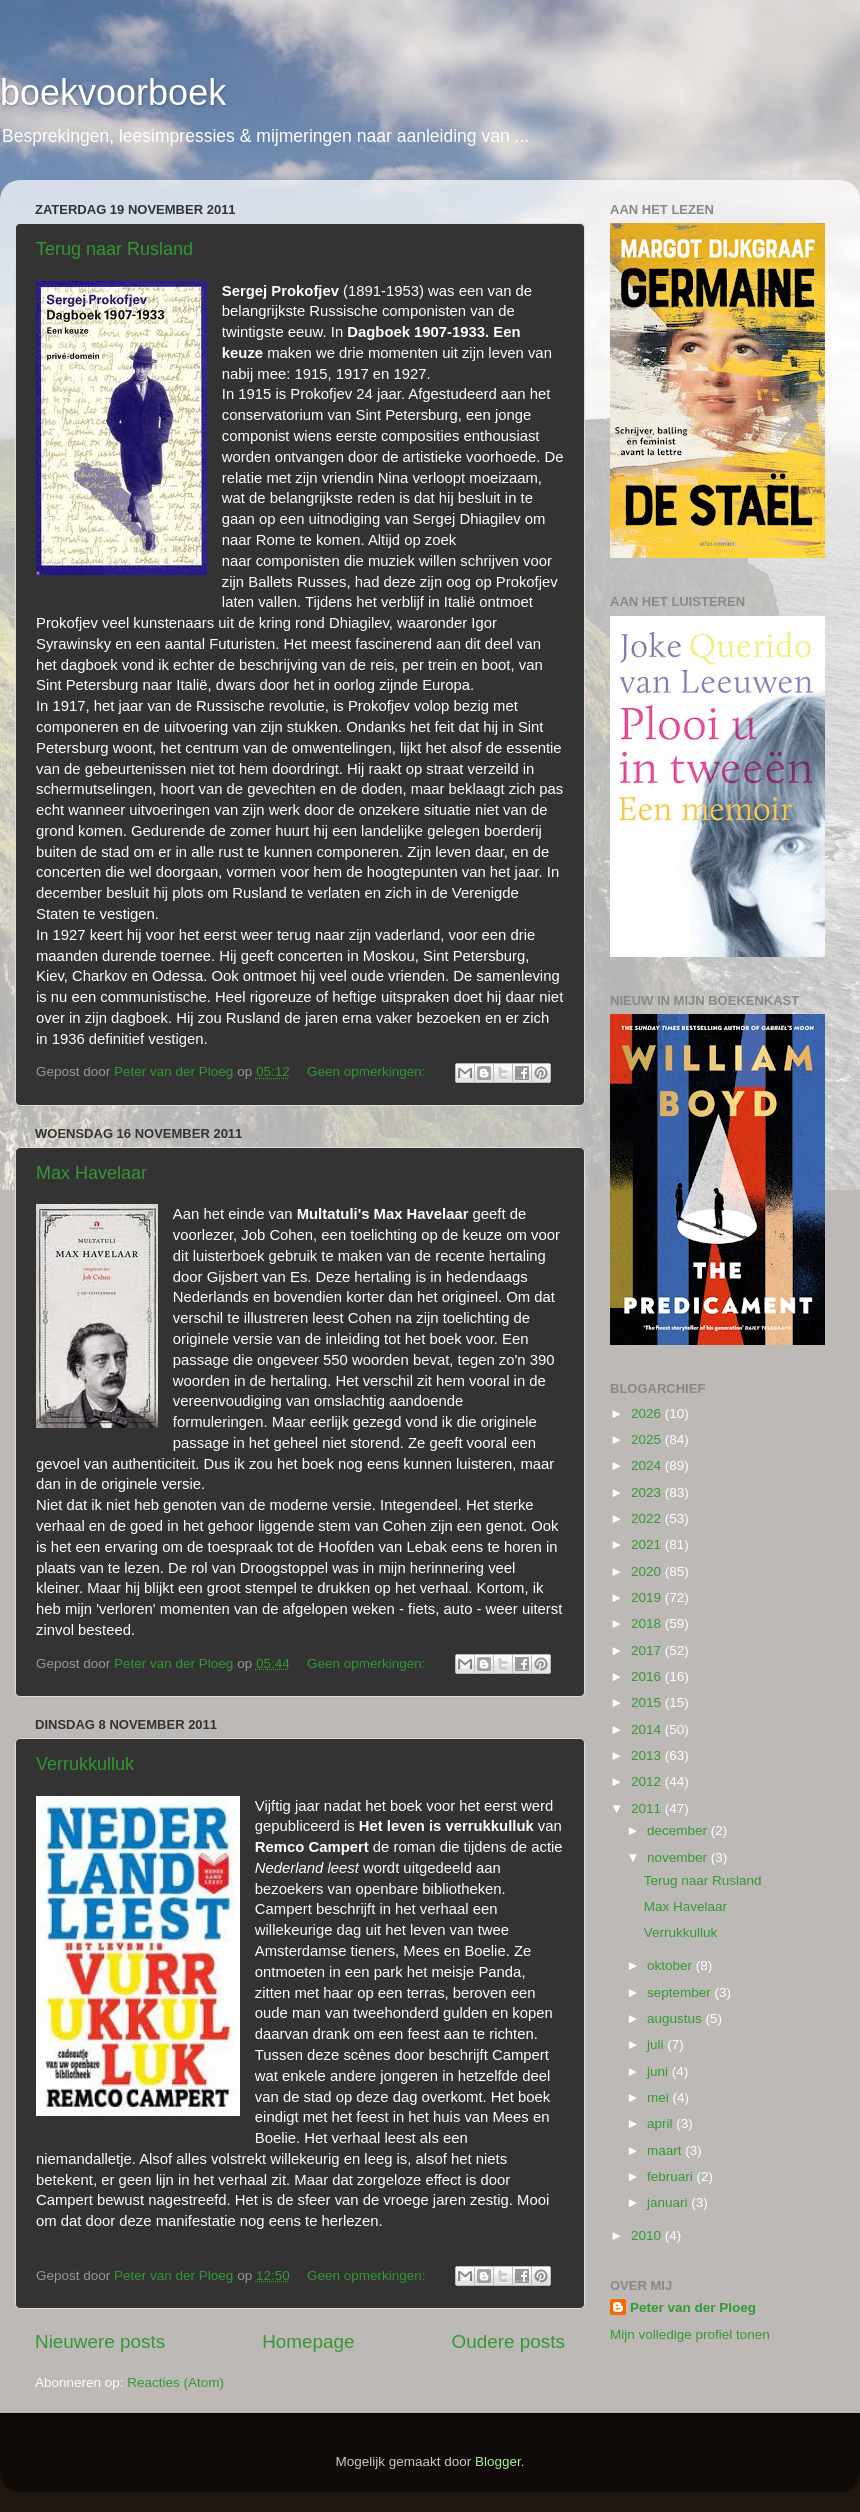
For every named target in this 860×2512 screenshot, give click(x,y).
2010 (648, 2235)
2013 (648, 1755)
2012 (648, 1781)
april (661, 2123)
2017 (648, 1650)
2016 (648, 1676)
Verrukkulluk (85, 1764)
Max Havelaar (91, 1173)
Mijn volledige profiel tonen (690, 2334)
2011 (648, 1808)
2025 (648, 1439)
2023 (648, 1492)
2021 (648, 1544)
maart (666, 2150)
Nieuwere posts (100, 2341)
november (679, 1857)
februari (672, 2176)
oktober (671, 1965)
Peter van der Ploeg (693, 2307)
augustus (676, 2018)
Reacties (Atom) (175, 2382)
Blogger (498, 2461)
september (681, 1992)
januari (669, 2202)
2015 (648, 1702)
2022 (648, 1518)
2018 (648, 1623)
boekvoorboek (113, 92)
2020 (648, 1571)
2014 (648, 1729)
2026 (648, 1413)
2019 (648, 1597)
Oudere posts (508, 2341)
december (679, 1830)
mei (660, 2097)
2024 (648, 1465)
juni (659, 2071)
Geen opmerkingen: (368, 1071)
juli (657, 2044)
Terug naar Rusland (114, 249)
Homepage (308, 2341)
